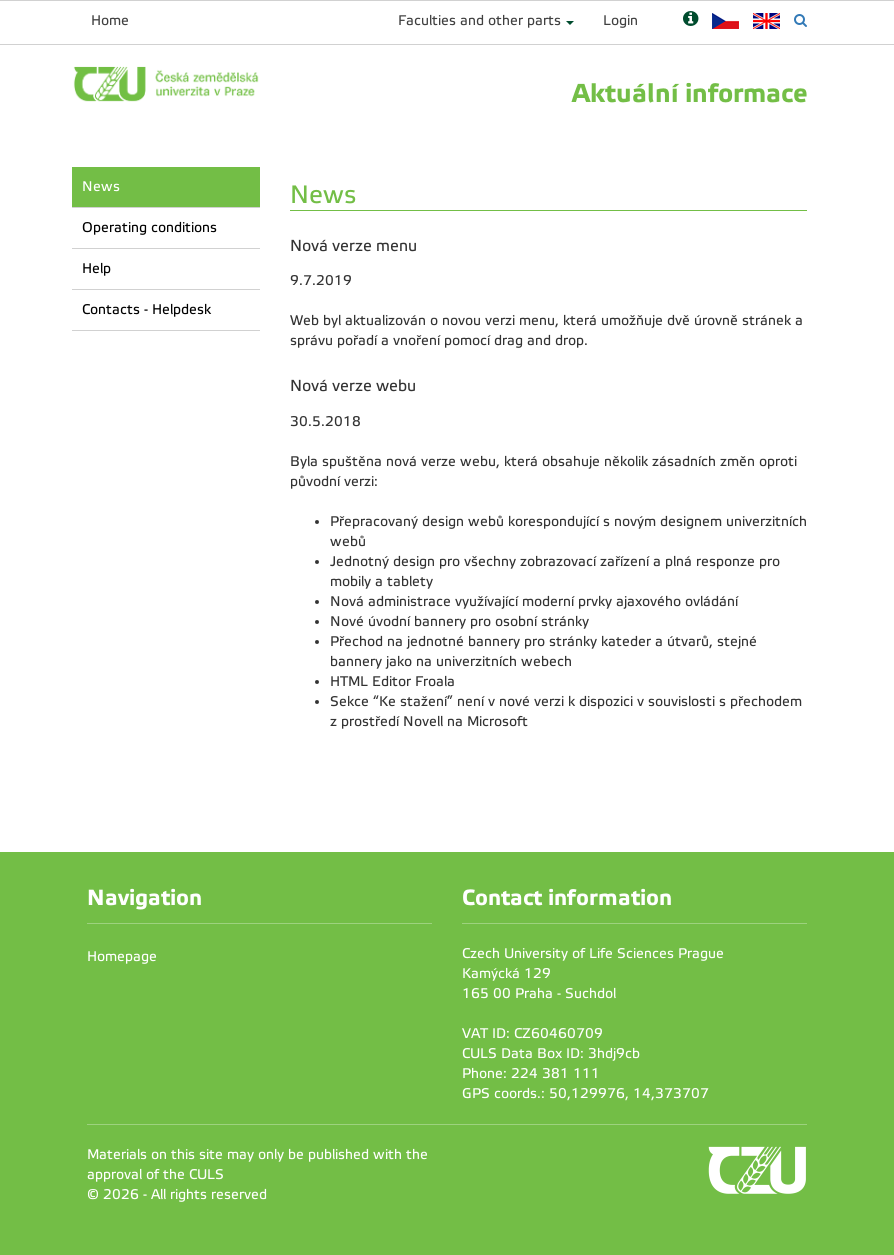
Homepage (122, 956)
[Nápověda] (690, 20)
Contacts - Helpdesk (146, 309)
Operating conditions (149, 227)
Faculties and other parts (479, 20)
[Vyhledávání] (800, 20)
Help (96, 268)
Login (620, 20)
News (101, 186)
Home (110, 20)
